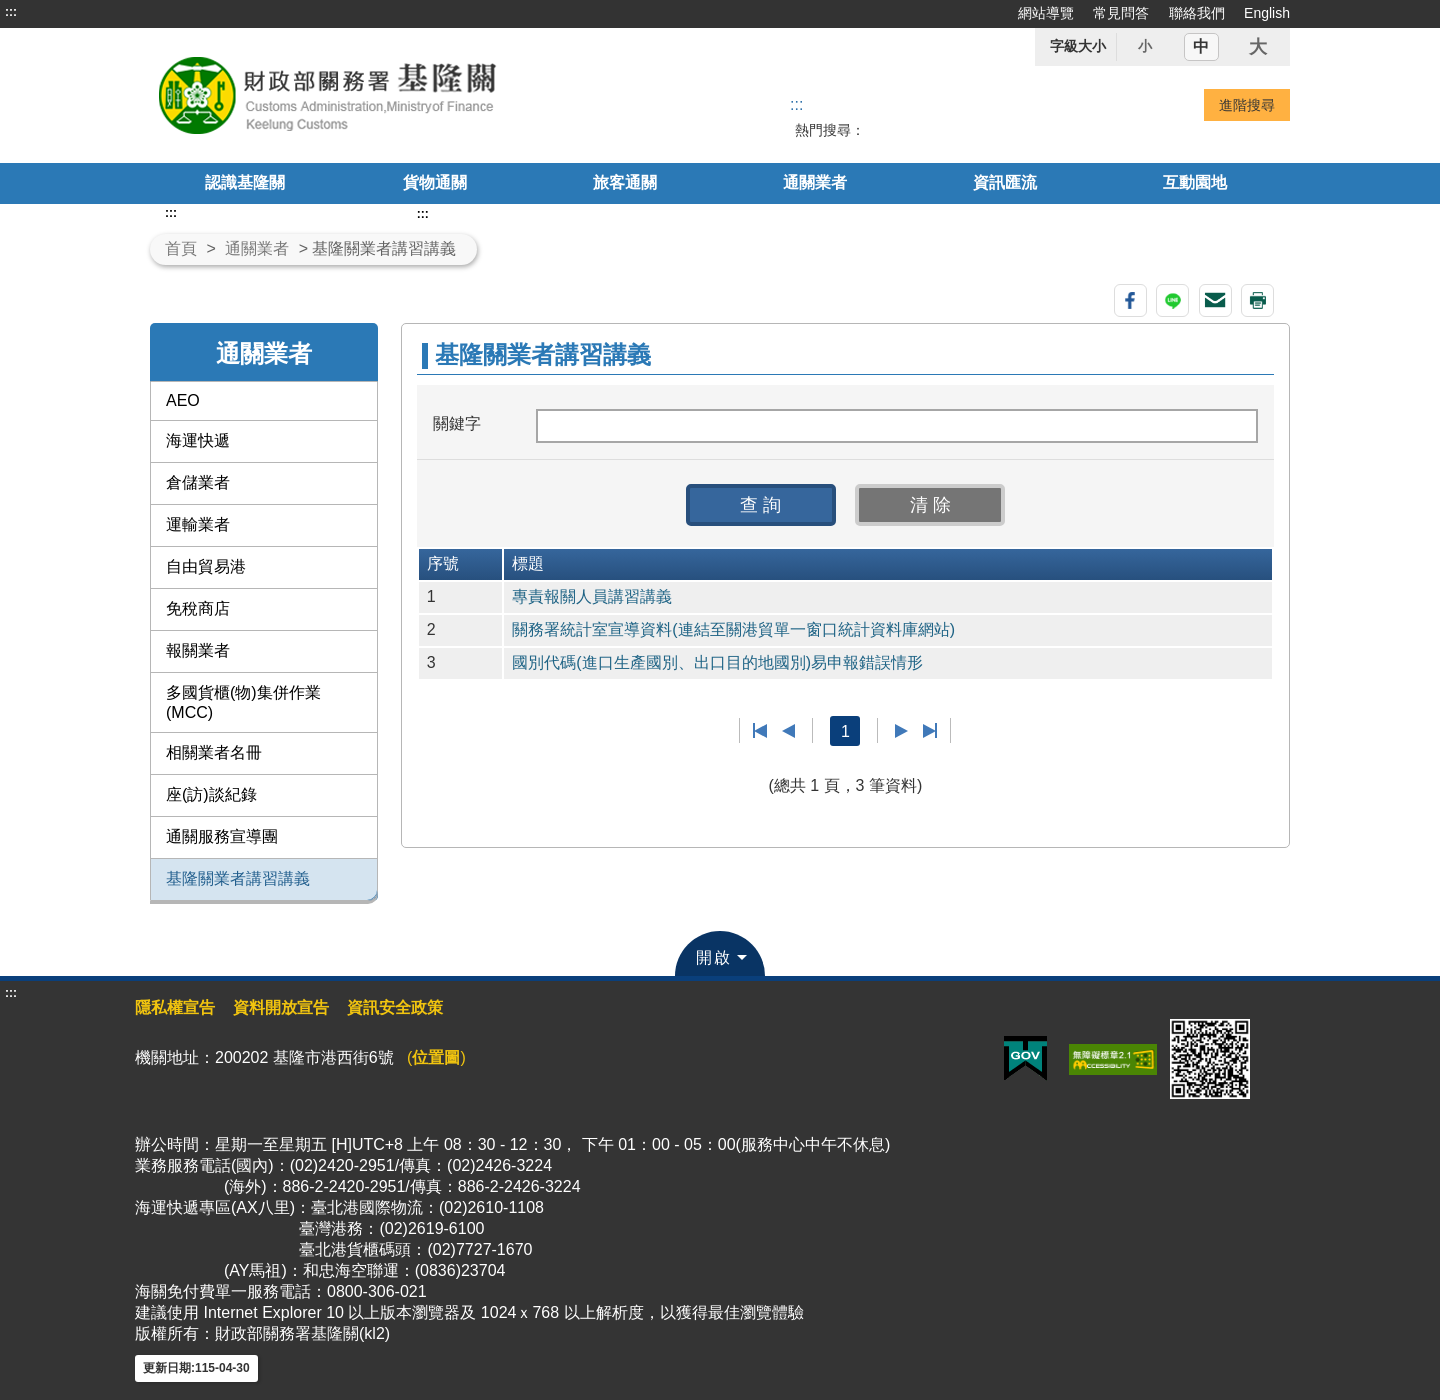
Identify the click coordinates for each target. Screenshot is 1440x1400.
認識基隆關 (245, 182)
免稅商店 (198, 608)
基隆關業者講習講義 (238, 878)
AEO (183, 400)
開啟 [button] (714, 957)
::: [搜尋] (796, 104)
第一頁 (760, 731)
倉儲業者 (198, 482)
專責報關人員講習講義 (592, 596)
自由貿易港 (206, 566)
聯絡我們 (1197, 13)
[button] (761, 505)
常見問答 (1121, 13)
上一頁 (788, 731)
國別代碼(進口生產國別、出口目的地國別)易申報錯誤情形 (717, 662)
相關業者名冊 (214, 752)
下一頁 (901, 731)
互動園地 (1195, 182)
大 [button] (1258, 47)
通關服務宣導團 (222, 836)
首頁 (181, 248)
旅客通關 (625, 182)
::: (11, 12)
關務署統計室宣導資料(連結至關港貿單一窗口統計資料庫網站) (733, 629)
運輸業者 (198, 524)
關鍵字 (457, 423)
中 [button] (1201, 46)
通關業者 (815, 182)
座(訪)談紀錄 (211, 794)
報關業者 (198, 650)
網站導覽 (1046, 13)
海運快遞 (198, 440)
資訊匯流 (1005, 182)
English (1267, 13)
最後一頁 (929, 731)
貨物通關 (435, 182)
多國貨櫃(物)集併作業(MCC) (243, 702)
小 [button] (1145, 46)
